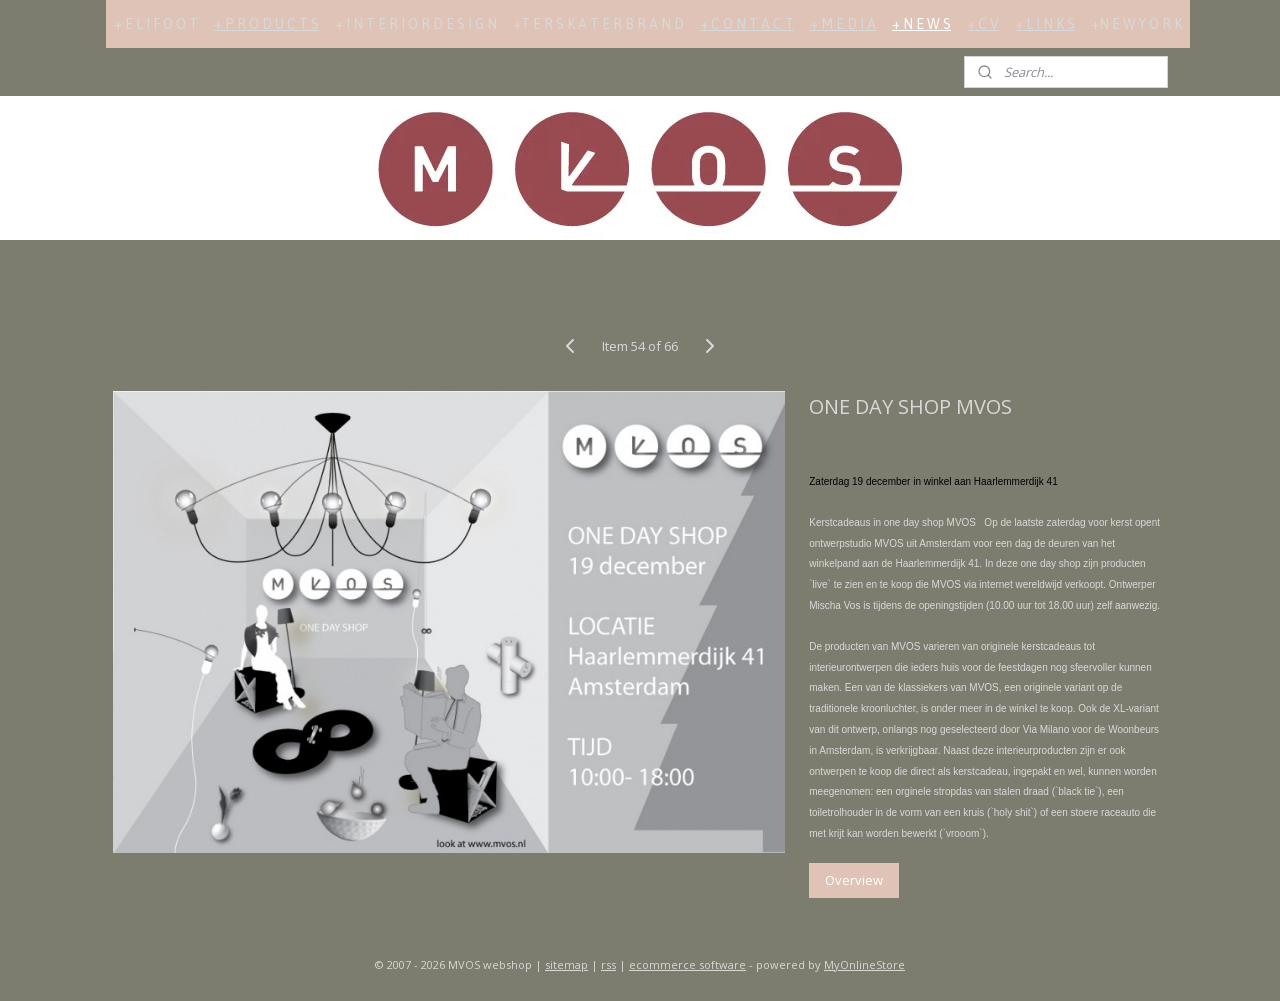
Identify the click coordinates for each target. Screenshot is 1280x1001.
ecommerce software (687, 964)
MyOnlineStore (864, 964)
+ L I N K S (1045, 24)
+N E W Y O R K (1136, 24)
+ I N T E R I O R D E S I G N (416, 24)
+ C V (983, 24)
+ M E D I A (843, 24)
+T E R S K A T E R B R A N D (598, 24)
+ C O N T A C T (747, 24)
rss (608, 964)
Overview (854, 880)
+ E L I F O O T (156, 24)
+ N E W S (921, 24)
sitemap (566, 964)
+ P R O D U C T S (266, 24)
